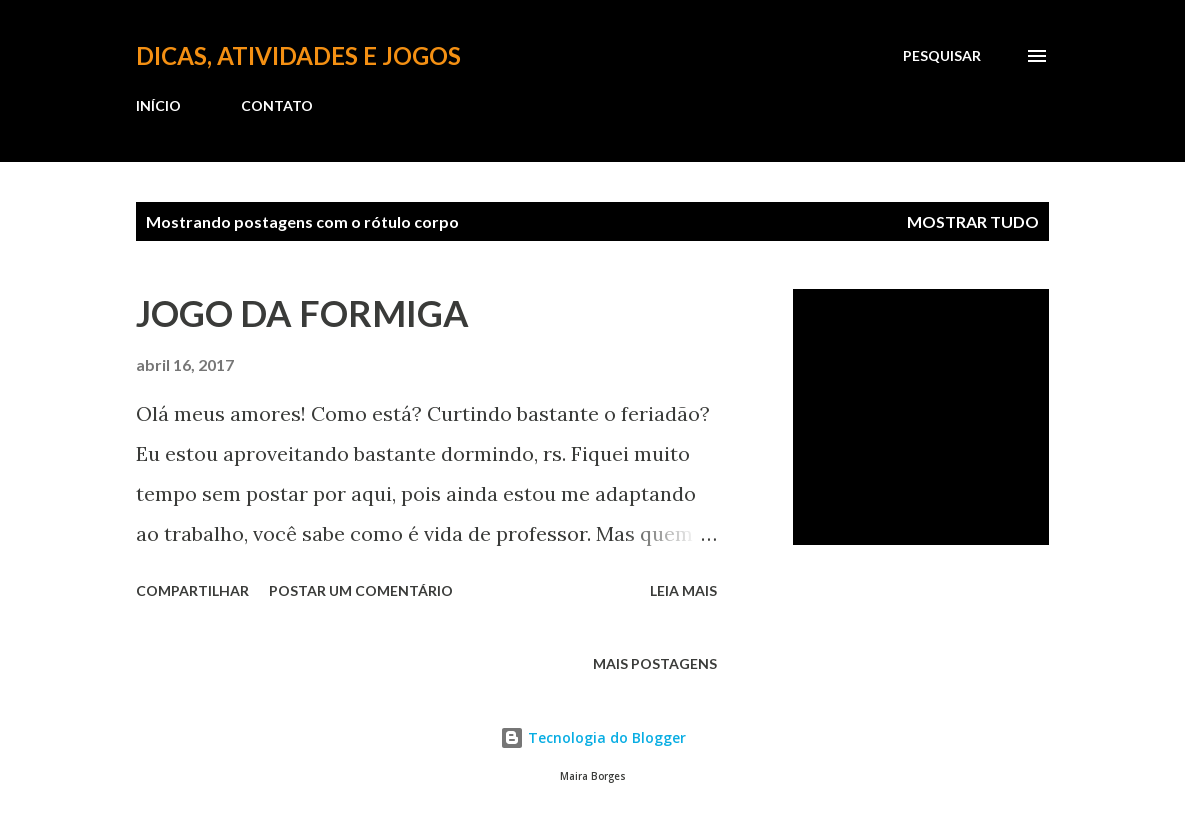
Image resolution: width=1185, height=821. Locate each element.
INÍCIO (158, 105)
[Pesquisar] (942, 56)
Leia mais (683, 590)
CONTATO (277, 105)
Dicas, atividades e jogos (298, 55)
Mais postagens (655, 663)
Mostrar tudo (973, 221)
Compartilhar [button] (192, 590)
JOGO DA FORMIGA (302, 313)
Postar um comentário (361, 590)
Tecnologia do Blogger (593, 737)
